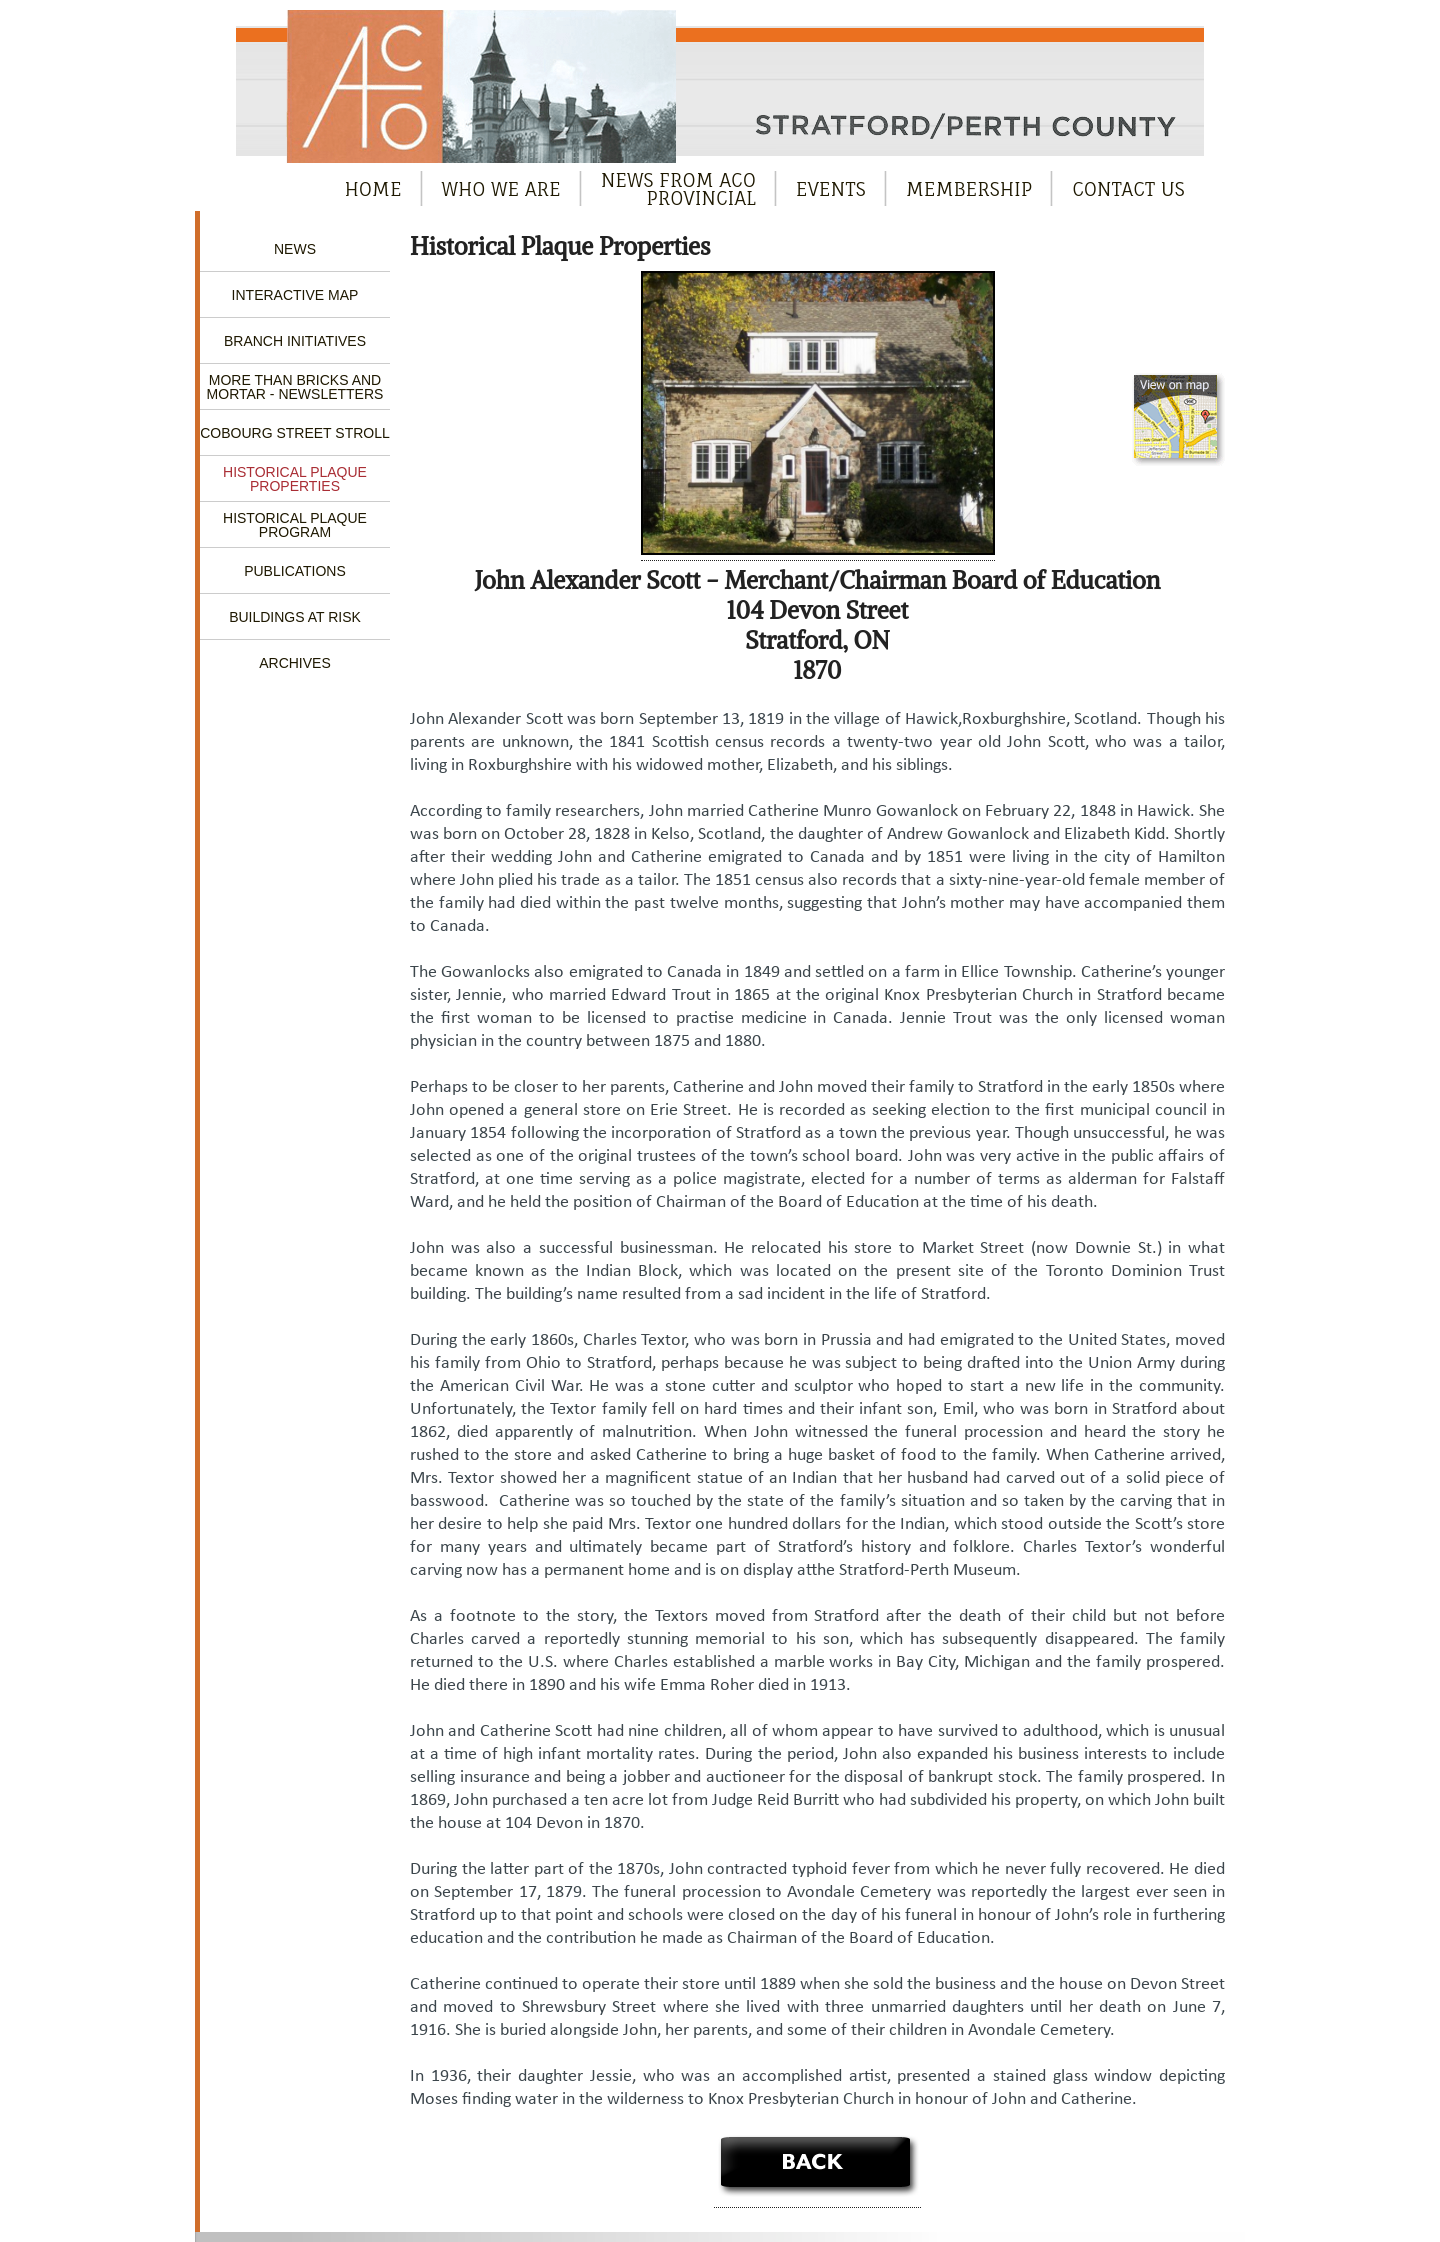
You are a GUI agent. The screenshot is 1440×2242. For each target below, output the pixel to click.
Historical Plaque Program (295, 525)
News (295, 249)
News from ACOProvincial (678, 189)
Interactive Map (295, 295)
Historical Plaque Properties (295, 479)
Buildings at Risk (295, 617)
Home (373, 189)
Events (831, 189)
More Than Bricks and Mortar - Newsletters (295, 387)
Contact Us (1128, 189)
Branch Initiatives (295, 341)
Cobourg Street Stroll (295, 433)
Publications (295, 571)
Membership (969, 189)
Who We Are (501, 189)
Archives (295, 663)
